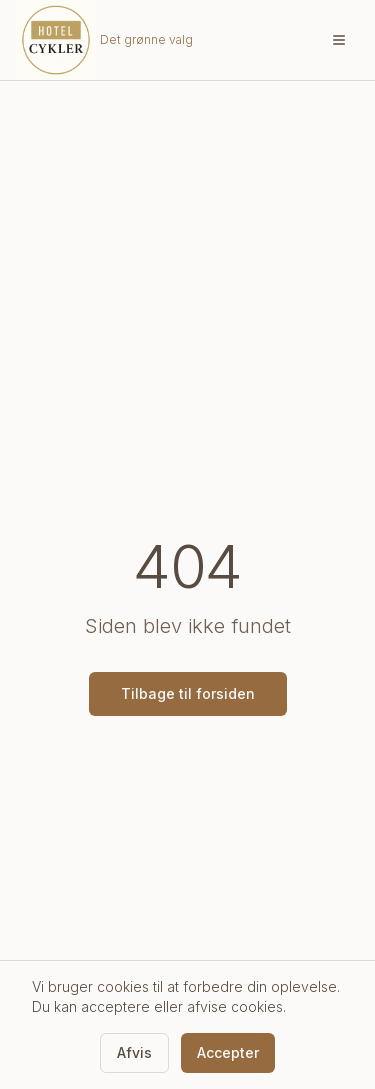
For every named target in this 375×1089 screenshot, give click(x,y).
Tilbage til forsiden (188, 693)
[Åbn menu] (339, 40)
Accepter (228, 1052)
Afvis (134, 1052)
